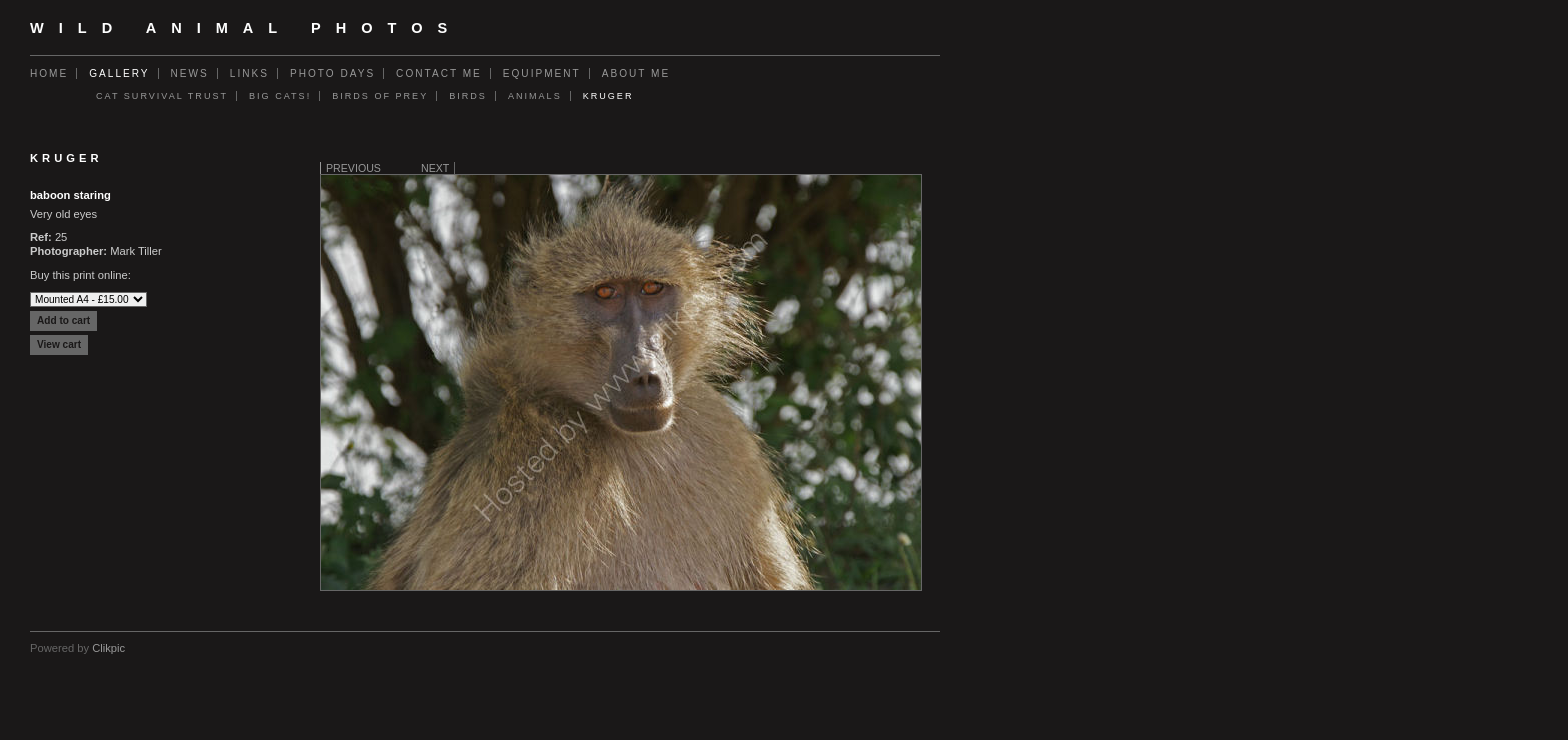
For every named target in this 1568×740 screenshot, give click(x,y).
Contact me (439, 73)
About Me (636, 73)
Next (435, 168)
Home (49, 73)
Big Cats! (280, 96)
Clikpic (108, 648)
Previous (353, 168)
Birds (468, 96)
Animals (535, 96)
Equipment (542, 73)
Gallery (119, 73)
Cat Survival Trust (162, 96)
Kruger (608, 96)
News (190, 73)
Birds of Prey (380, 96)
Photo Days (332, 73)
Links (249, 73)
